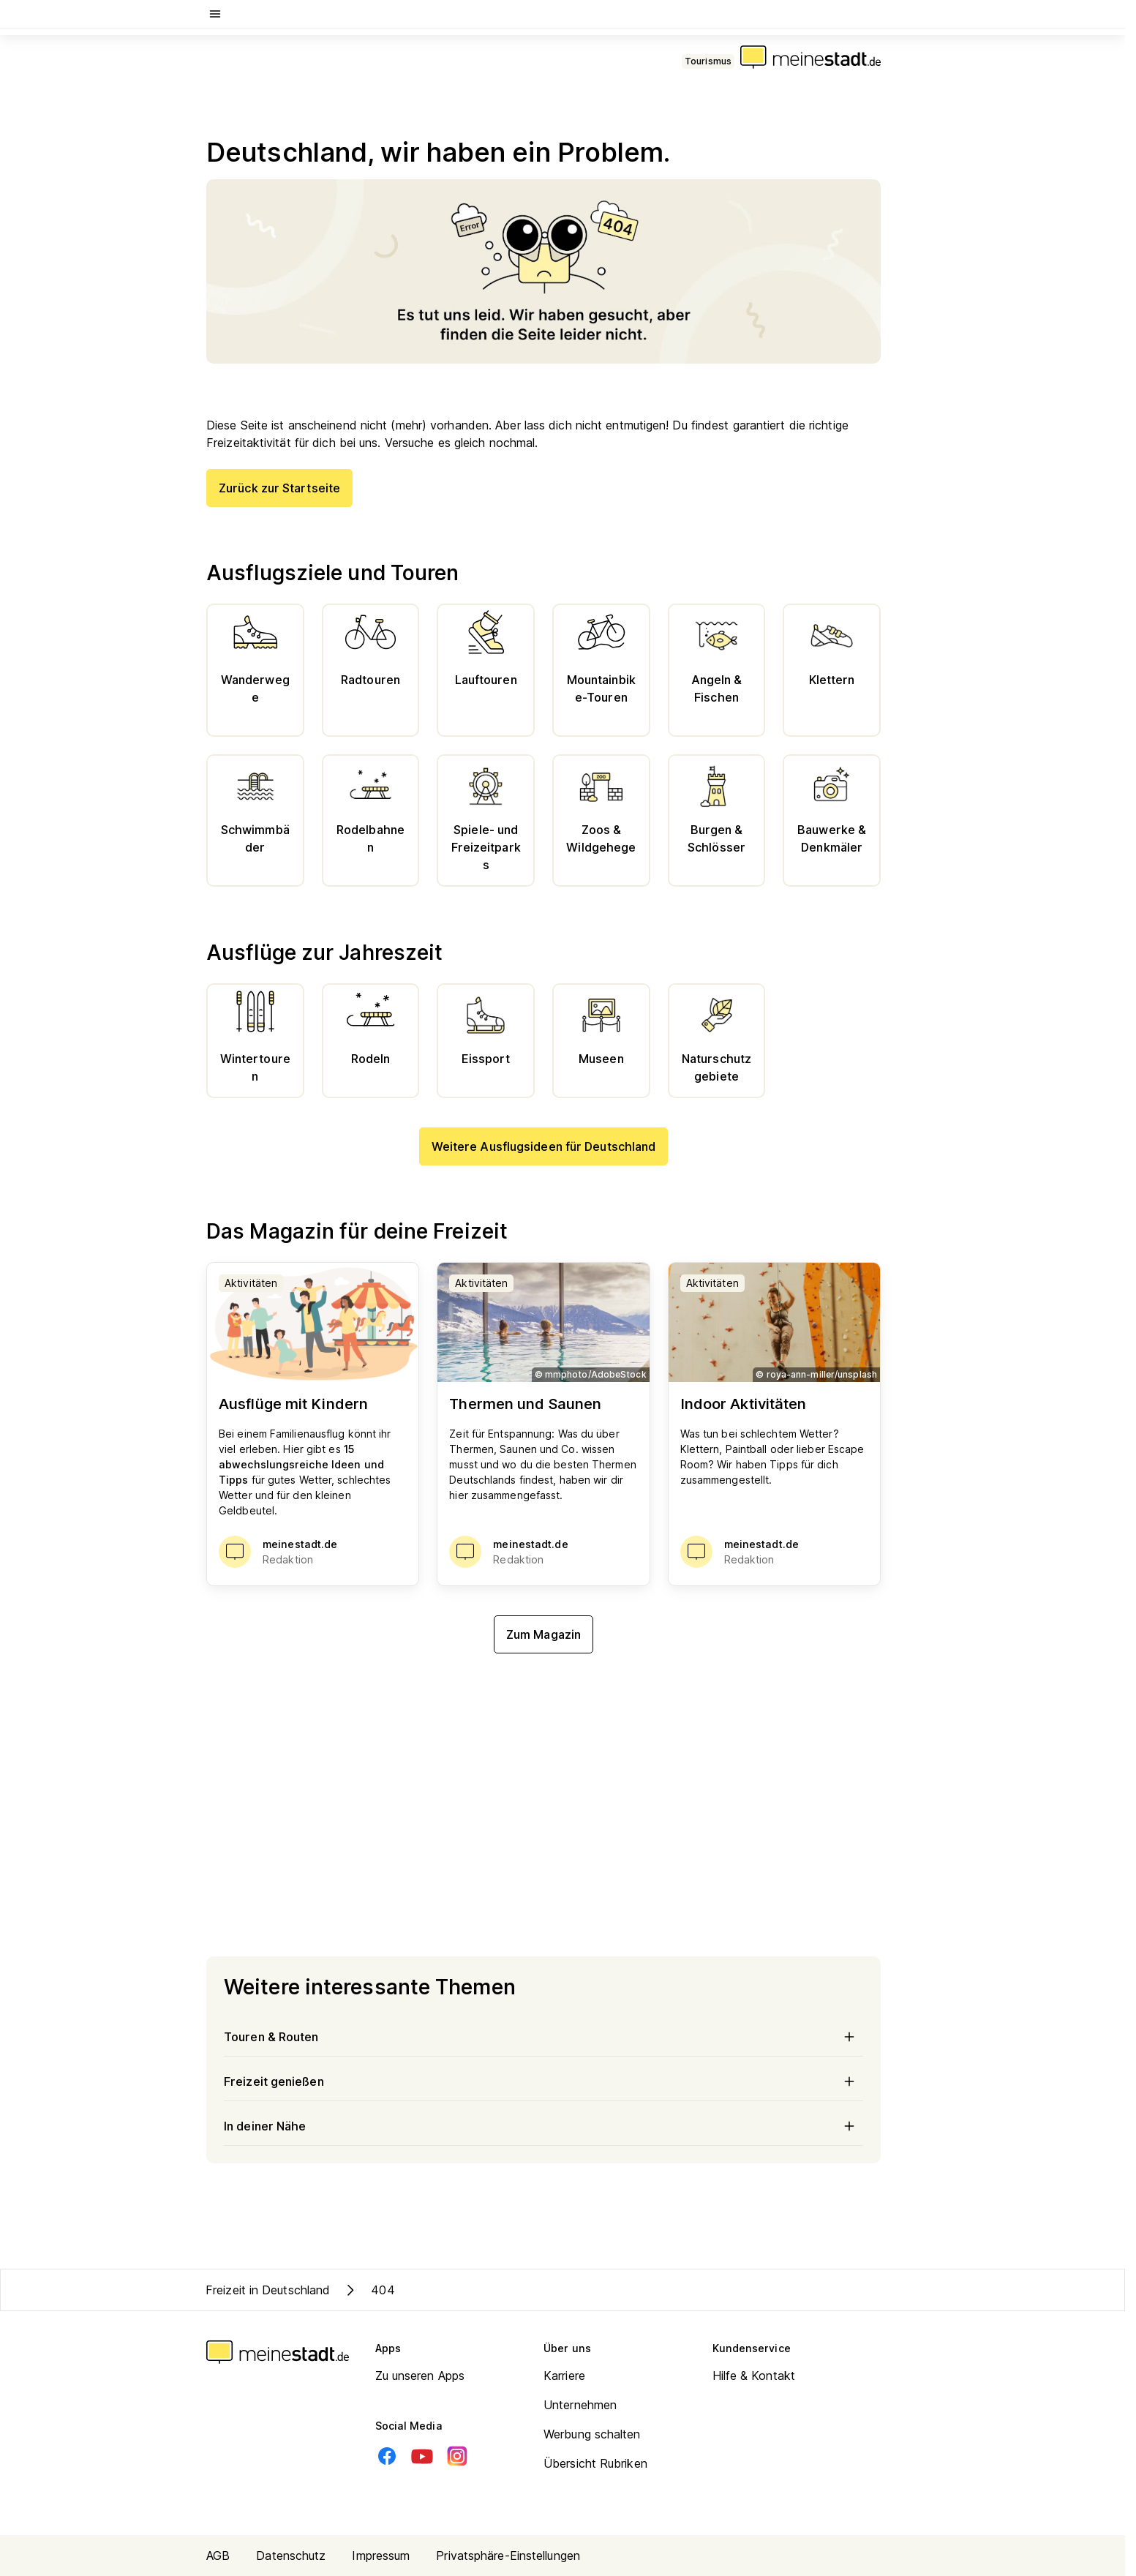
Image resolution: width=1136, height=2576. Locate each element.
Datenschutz (291, 2555)
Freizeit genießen (543, 2081)
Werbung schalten (592, 2434)
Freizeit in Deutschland (268, 2290)
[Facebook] (387, 2456)
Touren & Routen (543, 2037)
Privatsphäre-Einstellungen (508, 2555)
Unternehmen (580, 2404)
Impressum (381, 2555)
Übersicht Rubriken (595, 2463)
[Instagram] (457, 2456)
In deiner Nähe (543, 2126)
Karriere (564, 2375)
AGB (218, 2555)
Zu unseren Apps (420, 2375)
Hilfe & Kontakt (754, 2375)
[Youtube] (422, 2456)
